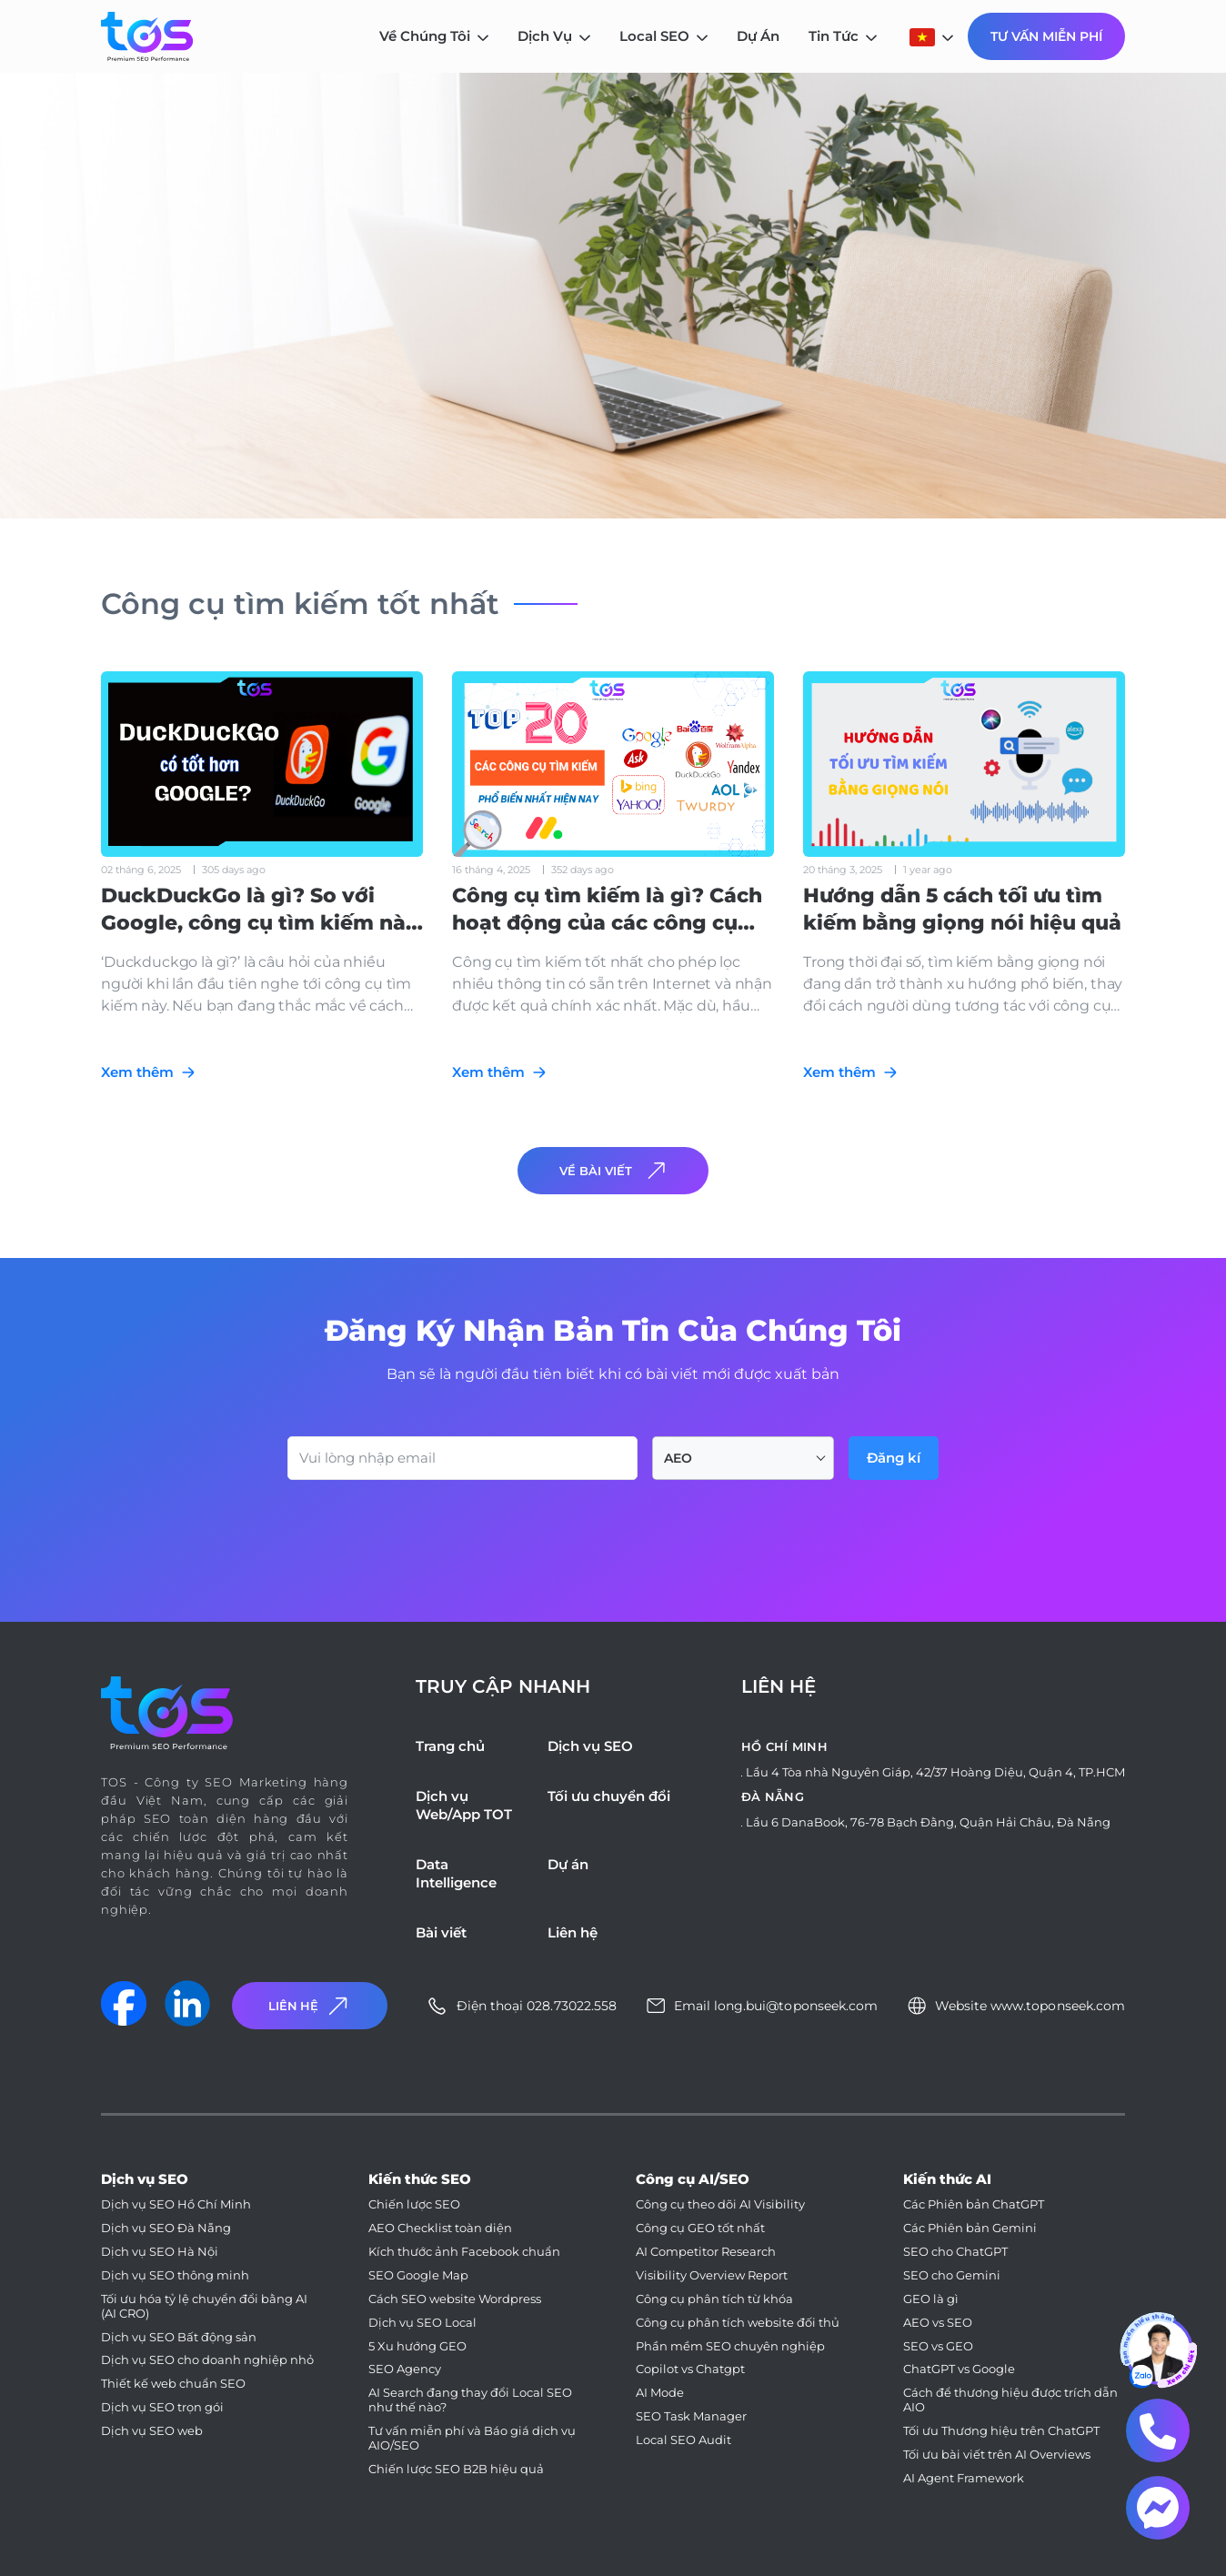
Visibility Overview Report (712, 2275)
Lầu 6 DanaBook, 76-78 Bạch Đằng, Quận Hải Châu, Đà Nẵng (928, 1822)
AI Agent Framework (963, 2478)
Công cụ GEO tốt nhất (700, 2228)
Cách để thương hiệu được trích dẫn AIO (1010, 2400)
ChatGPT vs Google (959, 2369)
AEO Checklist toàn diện (440, 2228)
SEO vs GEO (938, 2346)
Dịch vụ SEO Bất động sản (178, 2337)
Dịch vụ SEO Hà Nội (159, 2252)
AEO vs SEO (937, 2322)
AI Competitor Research (706, 2252)
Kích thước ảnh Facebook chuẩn (464, 2252)
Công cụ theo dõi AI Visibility (720, 2204)
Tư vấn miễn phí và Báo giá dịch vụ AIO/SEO (472, 2438)
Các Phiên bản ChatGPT (973, 2204)
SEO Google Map (418, 2275)
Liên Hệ (310, 2006)
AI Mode (660, 2393)
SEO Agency (404, 2369)
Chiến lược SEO (414, 2204)
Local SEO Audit (683, 2440)
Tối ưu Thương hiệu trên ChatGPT (1001, 2431)
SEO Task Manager (691, 2416)
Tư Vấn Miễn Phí (1046, 36)
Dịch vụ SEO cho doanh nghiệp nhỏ (207, 2360)
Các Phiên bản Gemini (970, 2228)
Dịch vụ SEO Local (422, 2322)
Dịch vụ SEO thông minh (175, 2275)
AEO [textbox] (678, 1458)
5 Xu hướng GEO (417, 2346)
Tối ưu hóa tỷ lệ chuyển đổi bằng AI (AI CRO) (204, 2306)
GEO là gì (931, 2299)
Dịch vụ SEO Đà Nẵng (166, 2228)
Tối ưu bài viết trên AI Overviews (996, 2454)
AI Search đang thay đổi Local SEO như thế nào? (470, 2400)
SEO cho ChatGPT (955, 2252)
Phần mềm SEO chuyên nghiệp (730, 2346)
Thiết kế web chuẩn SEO (173, 2383)
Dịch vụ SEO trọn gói (162, 2407)
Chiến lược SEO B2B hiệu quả (456, 2469)
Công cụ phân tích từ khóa (714, 2299)
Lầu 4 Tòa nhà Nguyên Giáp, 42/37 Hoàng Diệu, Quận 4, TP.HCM (935, 1772)
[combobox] (743, 1458)
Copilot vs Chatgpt (690, 2369)
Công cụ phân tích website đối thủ (737, 2322)
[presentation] (425, 1529)
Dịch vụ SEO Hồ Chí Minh (176, 2204)
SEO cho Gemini (951, 2275)
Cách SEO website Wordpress (454, 2299)
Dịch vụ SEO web (152, 2431)
